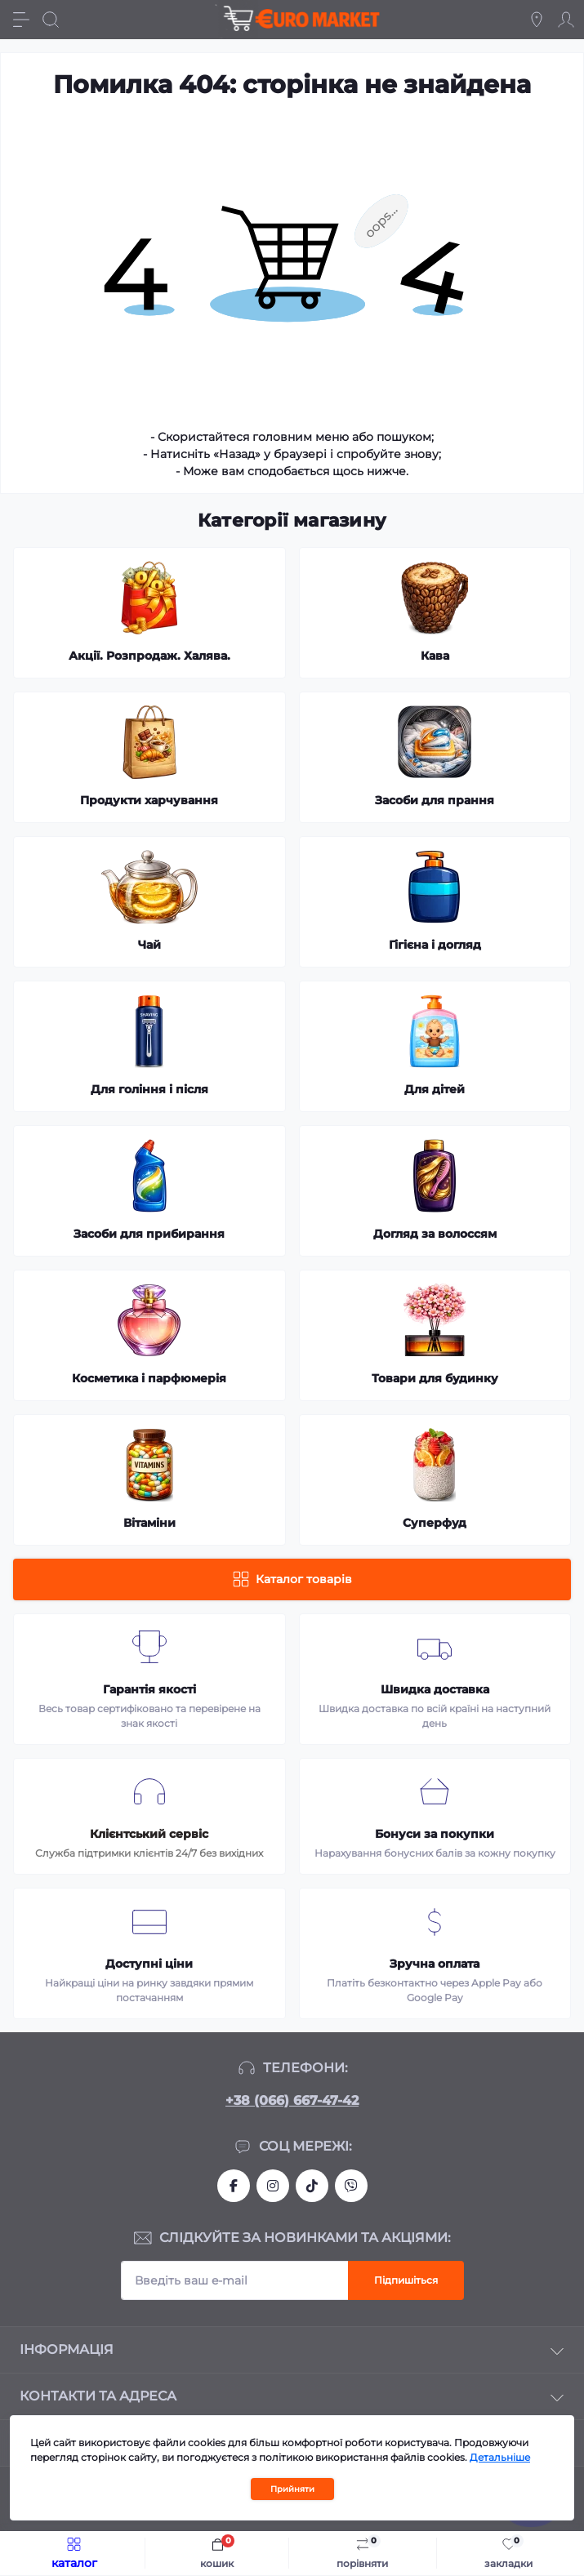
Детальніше (500, 2457)
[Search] (50, 19)
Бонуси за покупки (434, 1833)
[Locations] (536, 19)
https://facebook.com (234, 2185)
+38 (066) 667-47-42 (292, 2100)
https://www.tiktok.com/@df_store (312, 2185)
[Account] (566, 19)
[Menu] (21, 19)
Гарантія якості (149, 1689)
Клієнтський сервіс (149, 1833)
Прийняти (292, 2489)
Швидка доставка (435, 1689)
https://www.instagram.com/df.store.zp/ (273, 2185)
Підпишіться (406, 2280)
